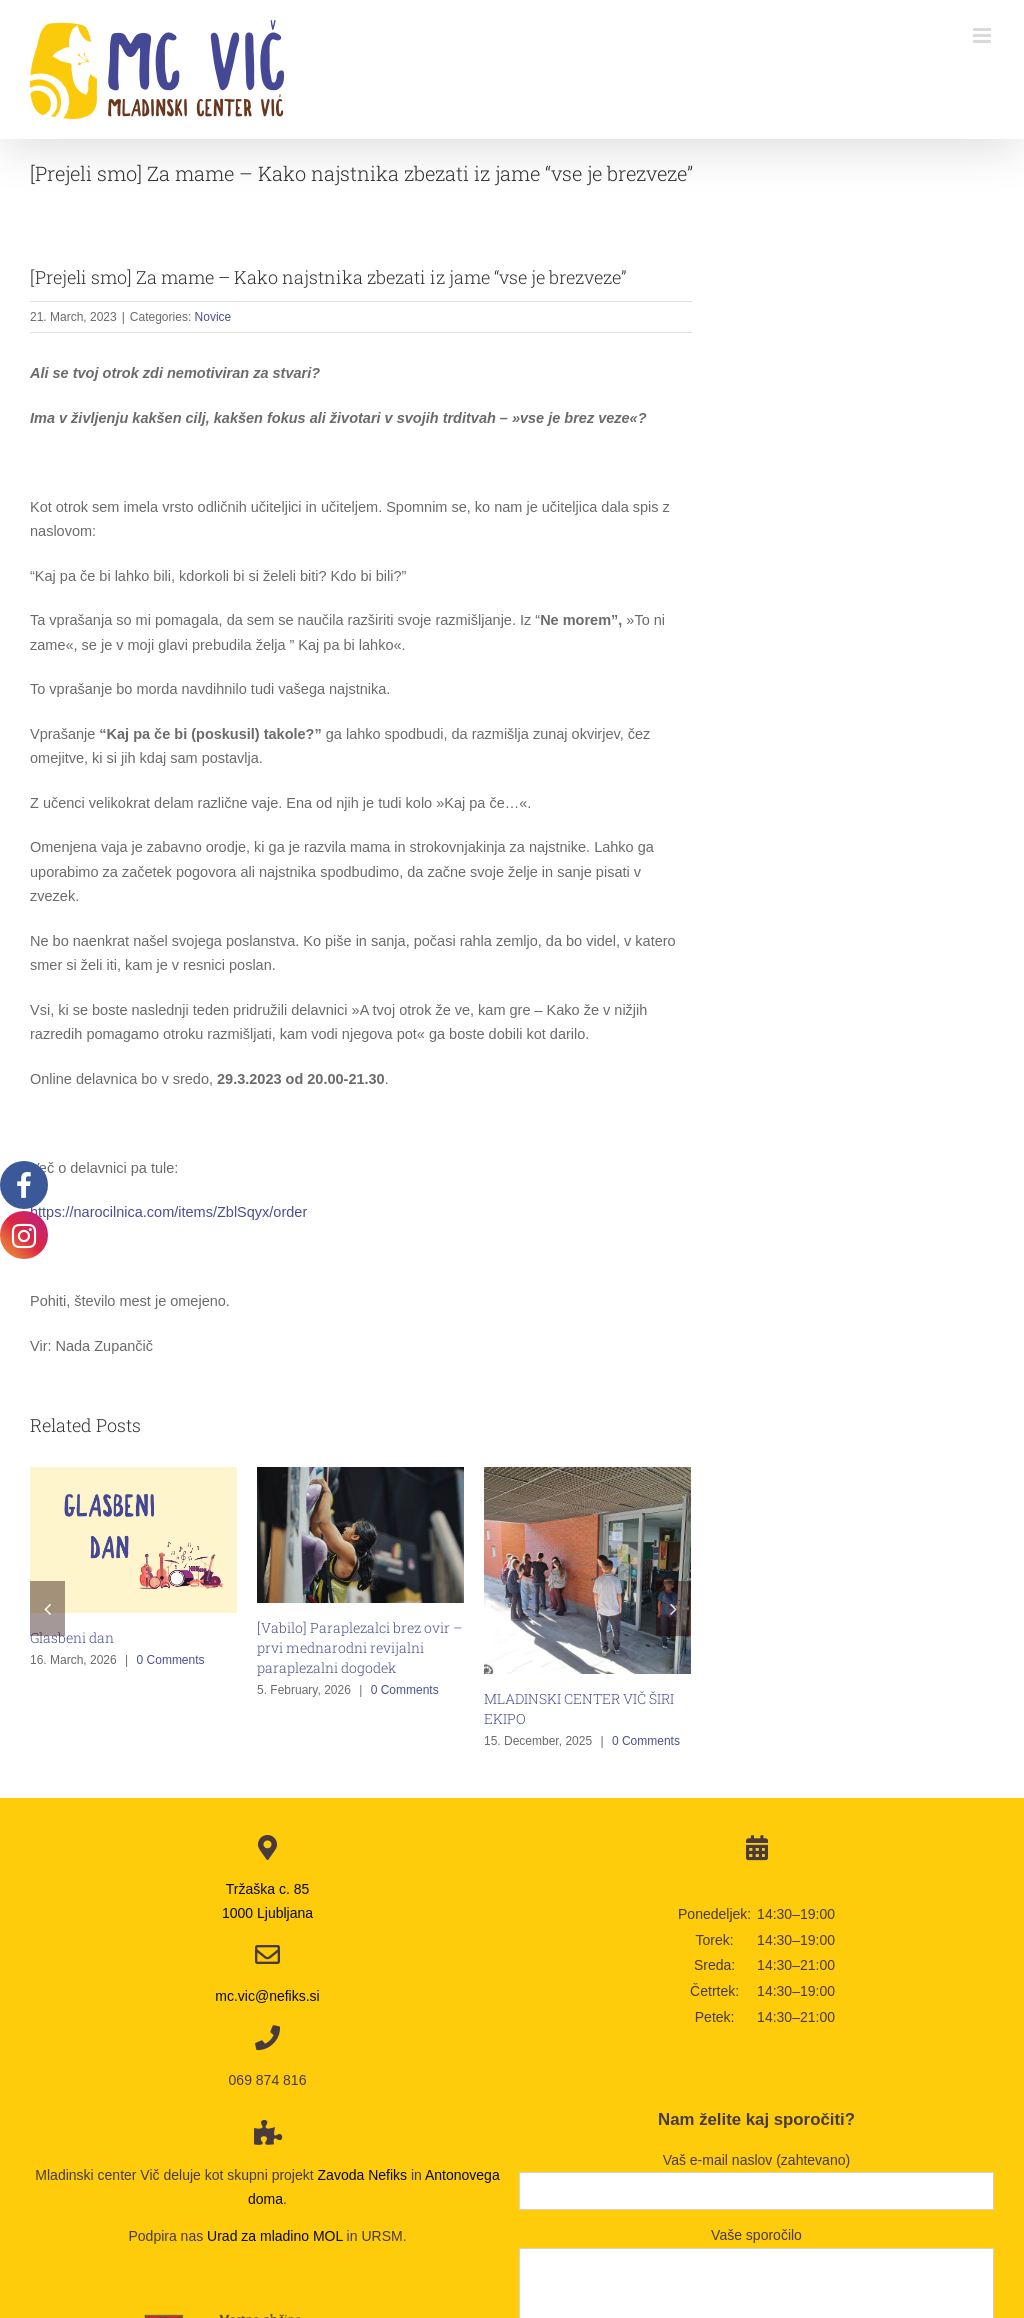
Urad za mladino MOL (275, 2236)
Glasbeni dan (72, 1637)
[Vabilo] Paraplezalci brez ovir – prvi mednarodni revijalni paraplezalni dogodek (360, 1647)
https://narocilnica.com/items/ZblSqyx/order (168, 1212)
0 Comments (171, 1660)
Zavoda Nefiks (362, 2175)
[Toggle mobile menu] (983, 35)
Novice (213, 317)
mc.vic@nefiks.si (267, 1996)
